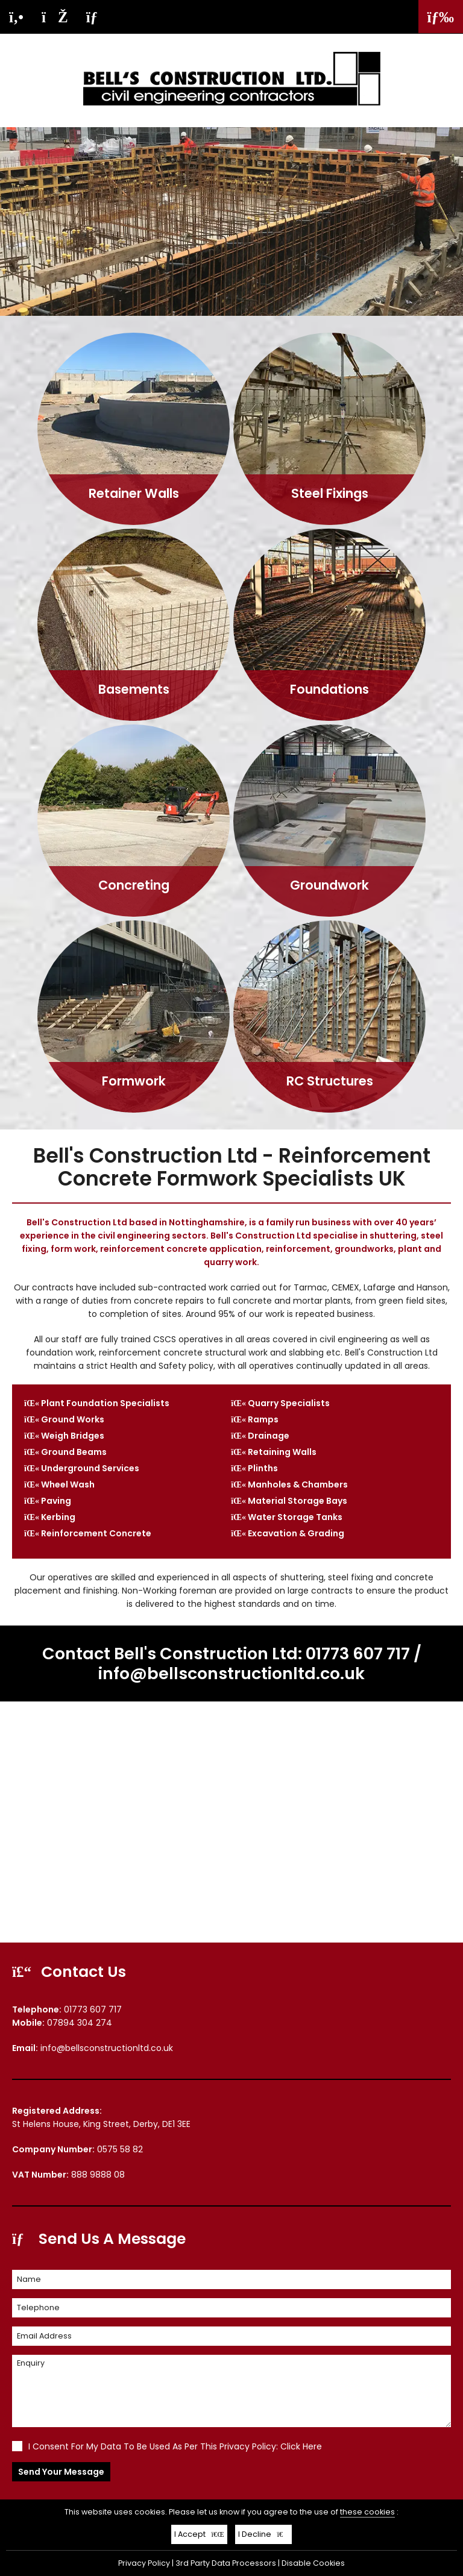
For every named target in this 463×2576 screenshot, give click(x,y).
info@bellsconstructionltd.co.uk (231, 1673)
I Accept (199, 2534)
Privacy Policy (144, 2563)
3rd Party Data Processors (225, 2563)
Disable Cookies (313, 2563)
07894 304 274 (79, 2023)
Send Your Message (61, 2472)
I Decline (263, 2534)
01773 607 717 (358, 1653)
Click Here (301, 2446)
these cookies (367, 2512)
